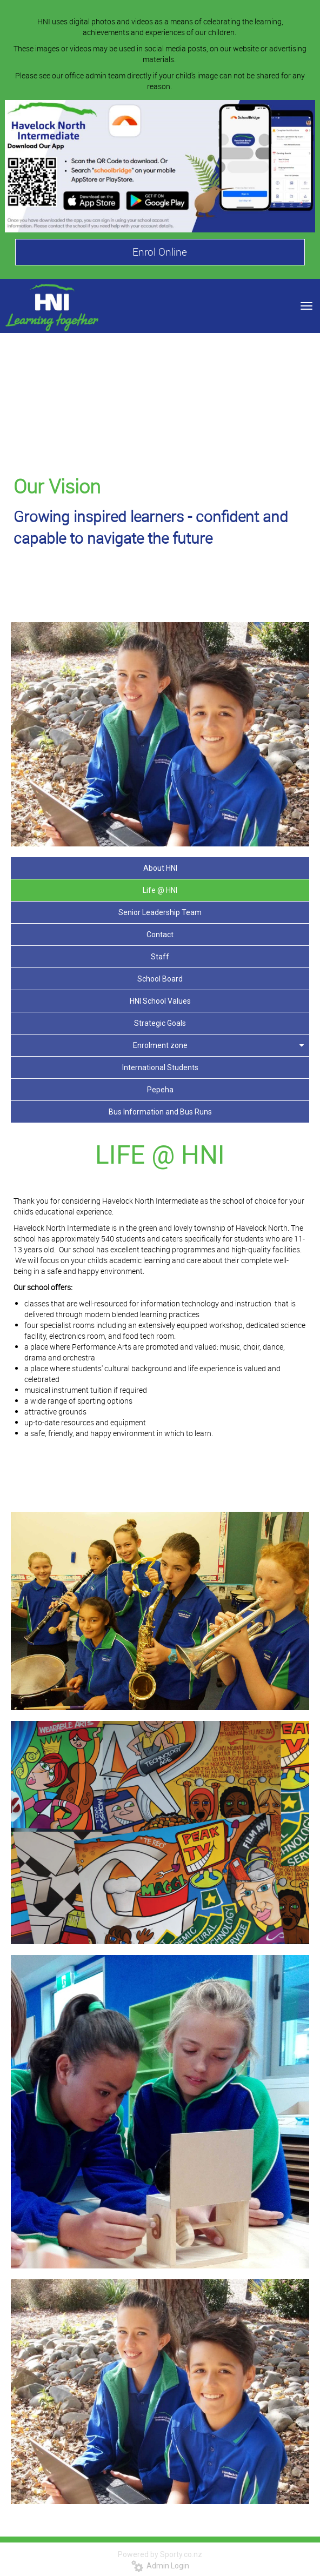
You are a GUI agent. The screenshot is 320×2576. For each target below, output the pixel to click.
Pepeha (160, 1089)
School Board (160, 979)
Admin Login (160, 2565)
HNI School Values (160, 1001)
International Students (160, 1067)
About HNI (160, 868)
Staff (160, 956)
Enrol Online (159, 252)
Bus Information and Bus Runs (160, 1111)
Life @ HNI (160, 890)
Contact (160, 934)
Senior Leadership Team (160, 912)
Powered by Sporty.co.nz (160, 2554)
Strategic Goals (160, 1023)
